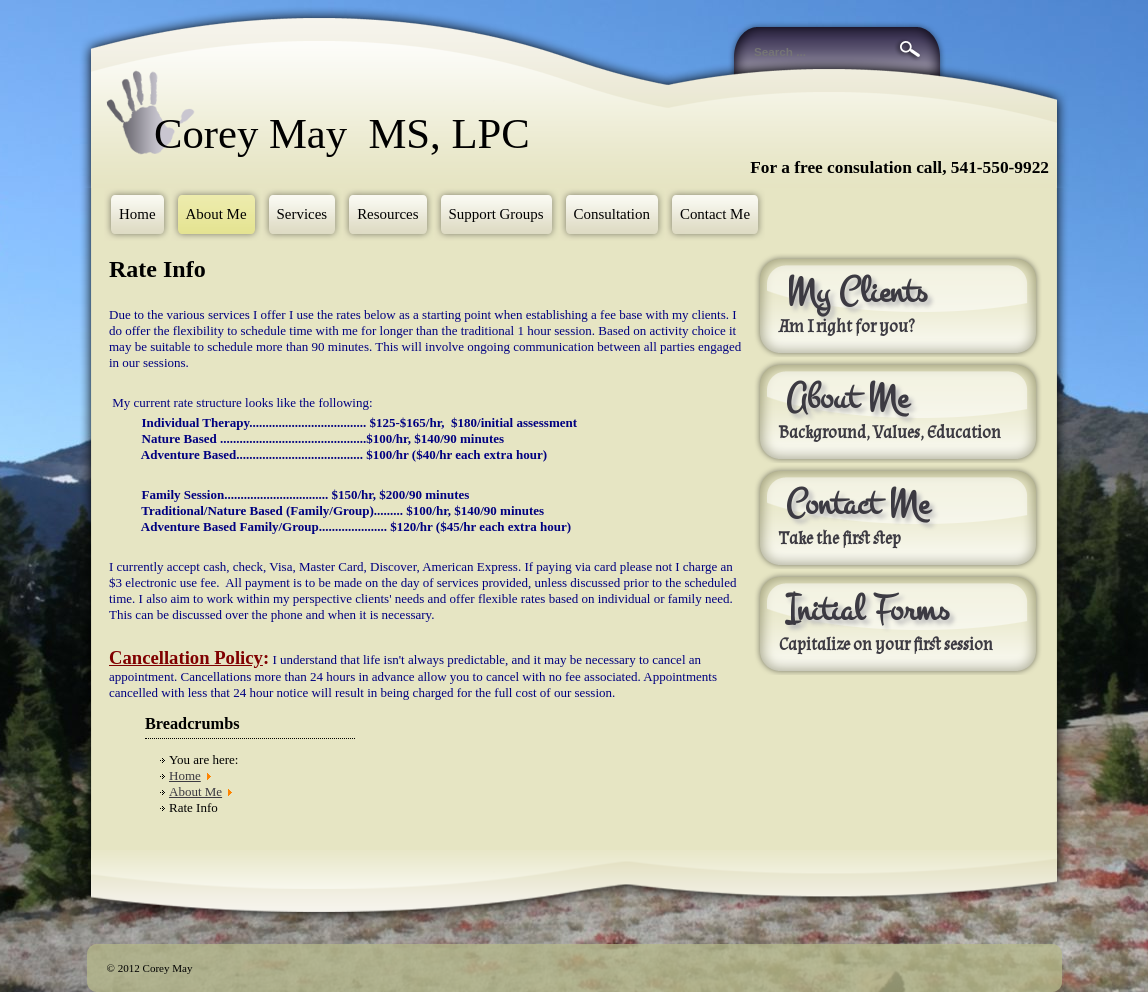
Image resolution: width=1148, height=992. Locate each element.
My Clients (856, 292)
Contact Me (715, 214)
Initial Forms (867, 610)
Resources (387, 214)
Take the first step (840, 539)
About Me (216, 214)
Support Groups (496, 214)
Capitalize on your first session (887, 645)
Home (137, 214)
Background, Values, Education (890, 433)
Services (302, 214)
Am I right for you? (846, 327)
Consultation (612, 214)
